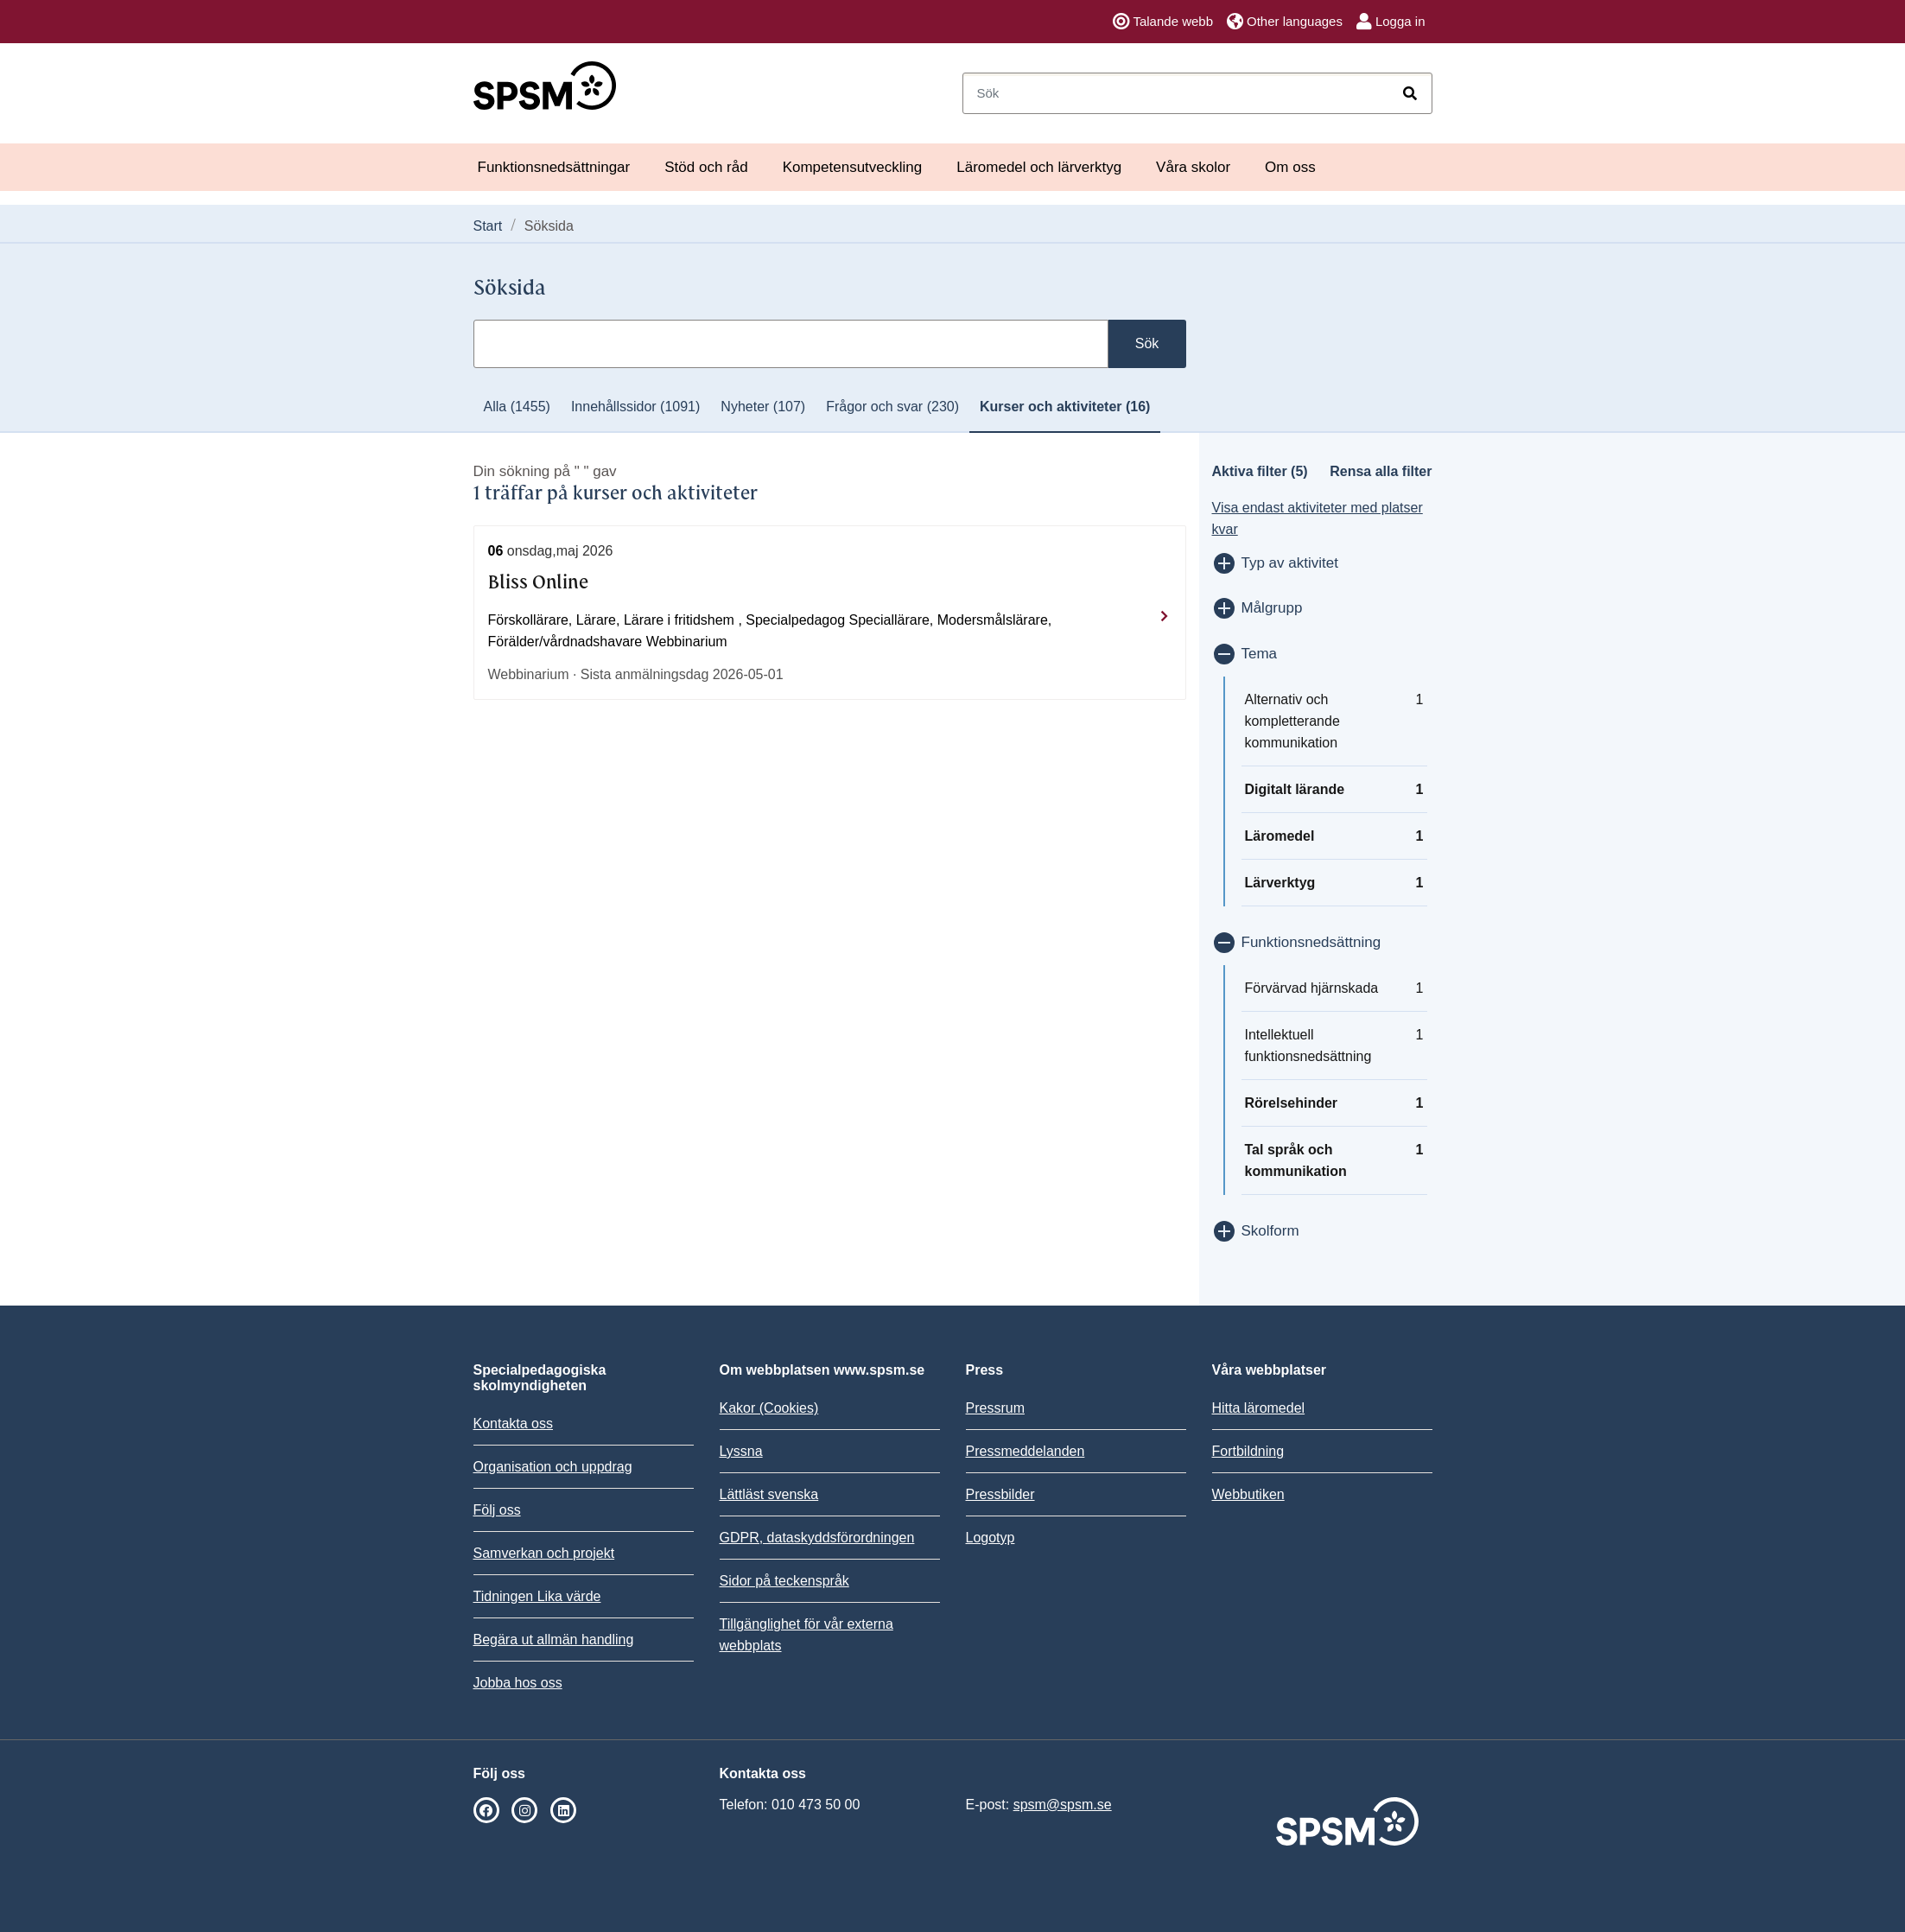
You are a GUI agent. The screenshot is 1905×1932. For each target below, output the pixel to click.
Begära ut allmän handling (553, 1639)
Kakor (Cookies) (769, 1408)
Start (488, 226)
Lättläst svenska (769, 1494)
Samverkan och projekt (544, 1553)
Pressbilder (1000, 1494)
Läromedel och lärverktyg (1038, 167)
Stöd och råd (705, 167)
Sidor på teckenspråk (784, 1580)
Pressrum (995, 1408)
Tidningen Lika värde (537, 1596)
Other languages (1285, 21)
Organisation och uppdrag (552, 1466)
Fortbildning (1248, 1451)
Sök (1147, 343)
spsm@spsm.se (1062, 1804)
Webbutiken (1248, 1494)
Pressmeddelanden (1025, 1451)
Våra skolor (1193, 167)
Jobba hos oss (517, 1682)
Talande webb (1163, 21)
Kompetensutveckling (853, 167)
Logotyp (990, 1537)
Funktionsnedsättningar (554, 167)
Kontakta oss (513, 1423)
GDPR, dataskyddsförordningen (817, 1537)
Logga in (1391, 21)
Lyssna (741, 1451)
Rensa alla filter (1381, 471)
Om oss (1290, 167)
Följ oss (497, 1510)
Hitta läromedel (1258, 1408)
